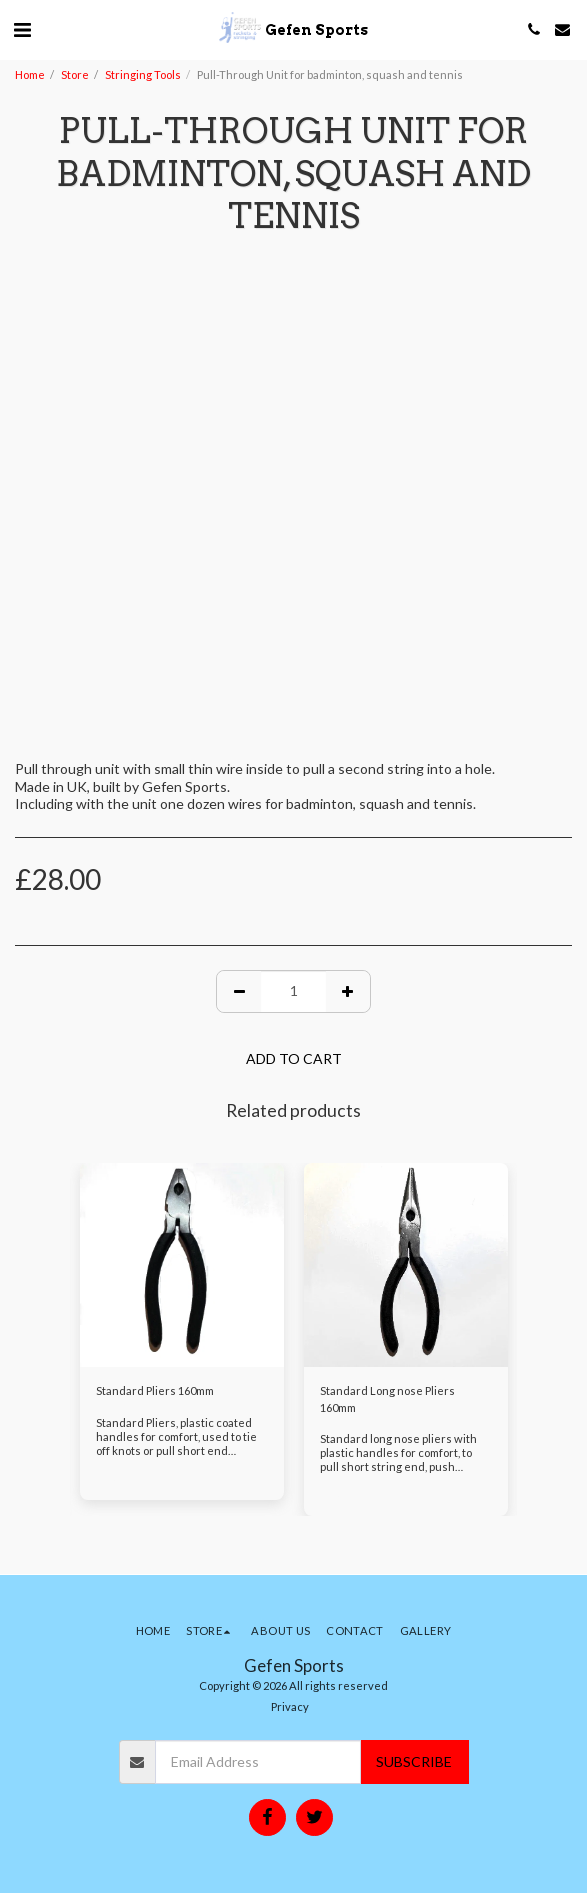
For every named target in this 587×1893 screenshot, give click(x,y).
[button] (22, 29)
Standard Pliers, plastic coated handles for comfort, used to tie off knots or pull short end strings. (176, 1443)
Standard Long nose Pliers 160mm (387, 1399)
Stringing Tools (143, 74)
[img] (182, 1265)
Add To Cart (294, 1058)
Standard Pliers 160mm (155, 1390)
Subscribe (414, 1761)
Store (75, 74)
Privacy (290, 1706)
